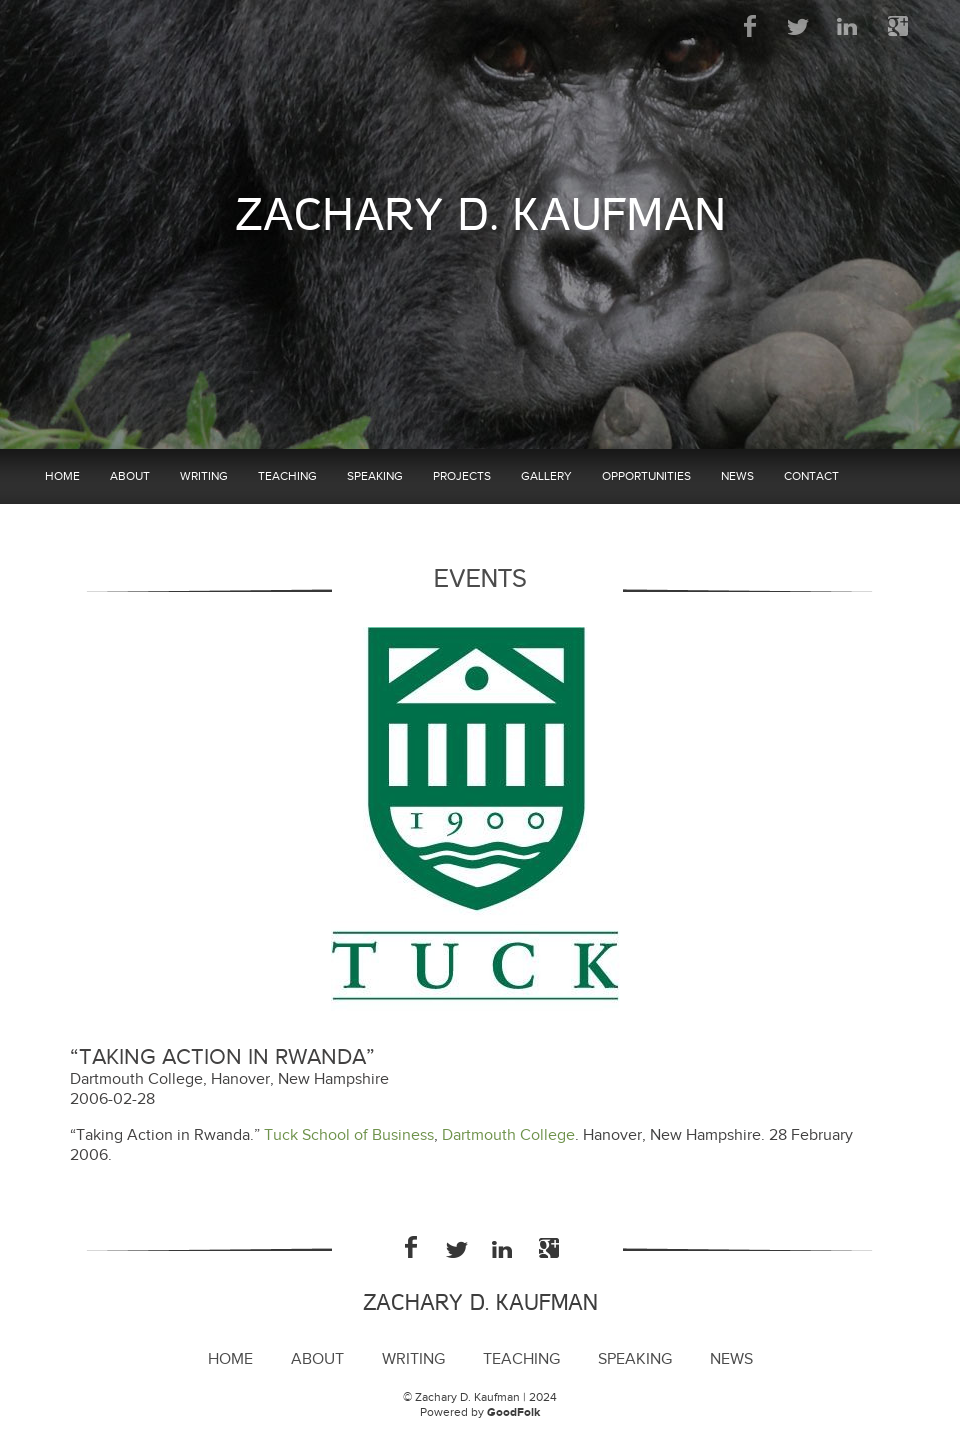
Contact (811, 476)
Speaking (375, 476)
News (737, 476)
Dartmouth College (508, 1135)
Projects (462, 476)
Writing (204, 476)
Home (62, 476)
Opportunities (646, 476)
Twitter (799, 26)
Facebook (750, 26)
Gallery (546, 476)
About (130, 476)
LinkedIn (848, 26)
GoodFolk (513, 1412)
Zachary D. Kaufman (480, 215)
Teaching (287, 476)
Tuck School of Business (349, 1135)
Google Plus (897, 26)
